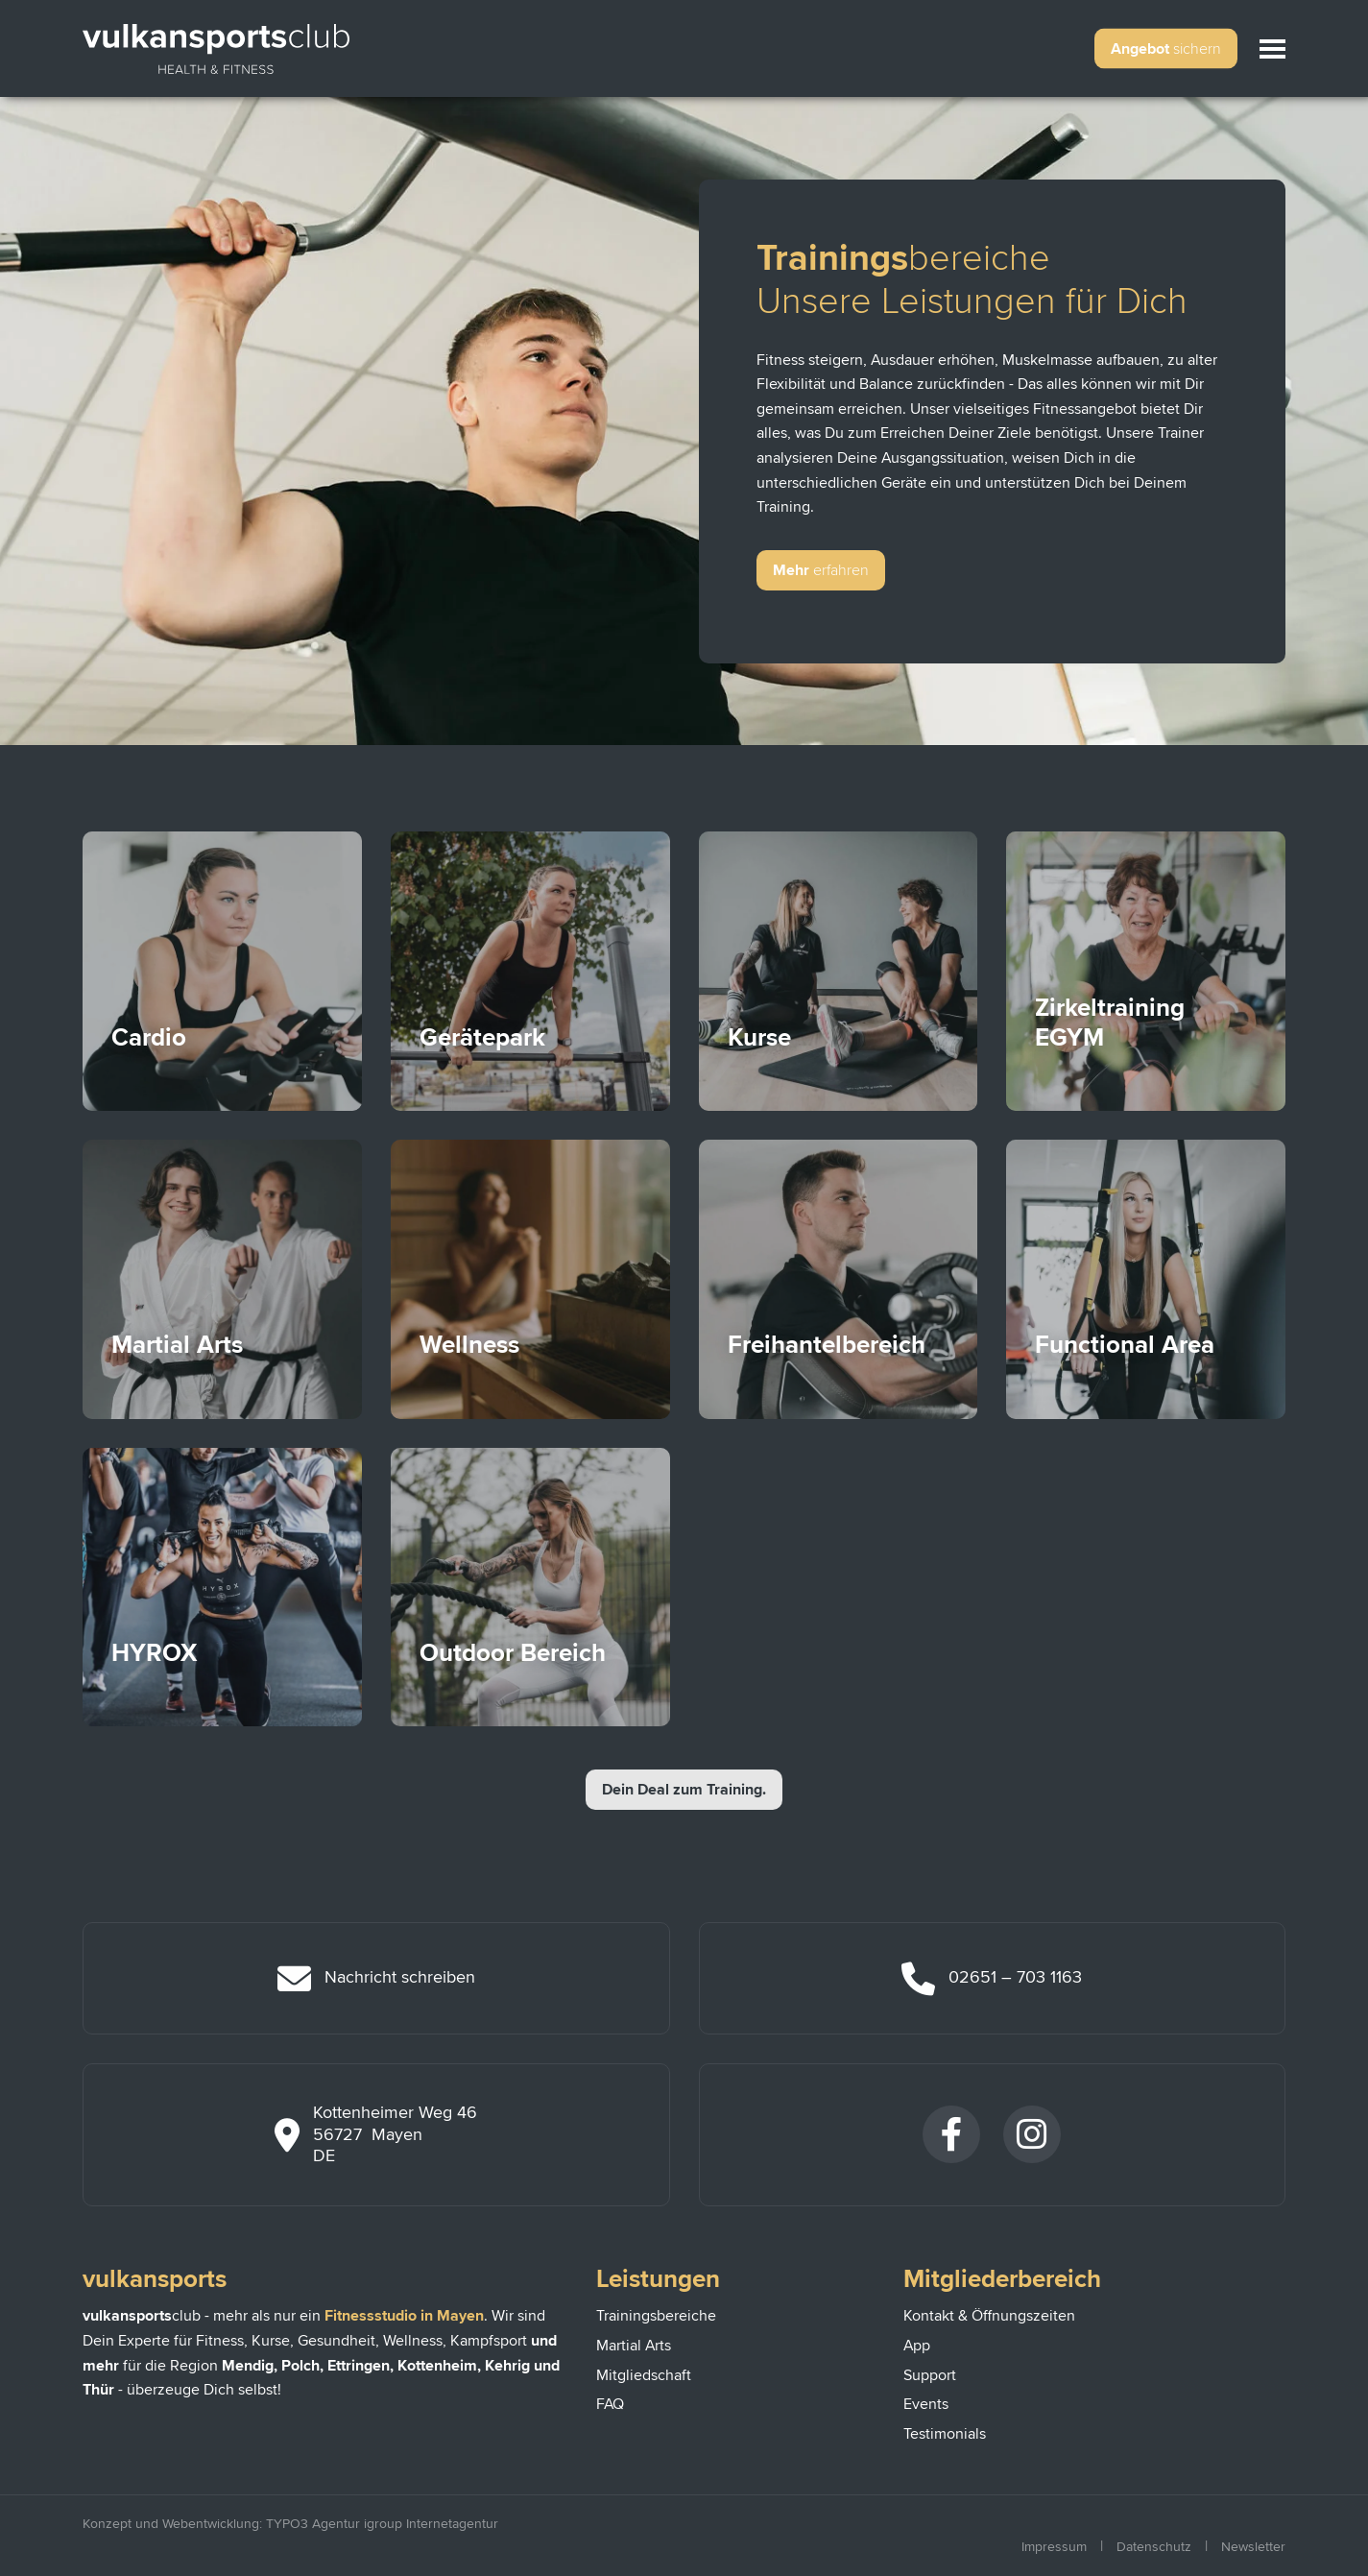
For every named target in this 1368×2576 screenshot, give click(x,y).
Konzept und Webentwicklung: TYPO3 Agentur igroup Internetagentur (290, 2524)
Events (925, 2404)
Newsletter (1253, 2547)
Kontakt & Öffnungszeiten (989, 2315)
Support (929, 2375)
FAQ (610, 2404)
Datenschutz (1153, 2547)
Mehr (821, 570)
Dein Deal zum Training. (684, 1789)
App (916, 2345)
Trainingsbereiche (656, 2315)
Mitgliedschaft (643, 2375)
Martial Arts (633, 2345)
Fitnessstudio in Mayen (404, 2315)
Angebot (1166, 49)
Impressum (1054, 2547)
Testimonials (944, 2434)
